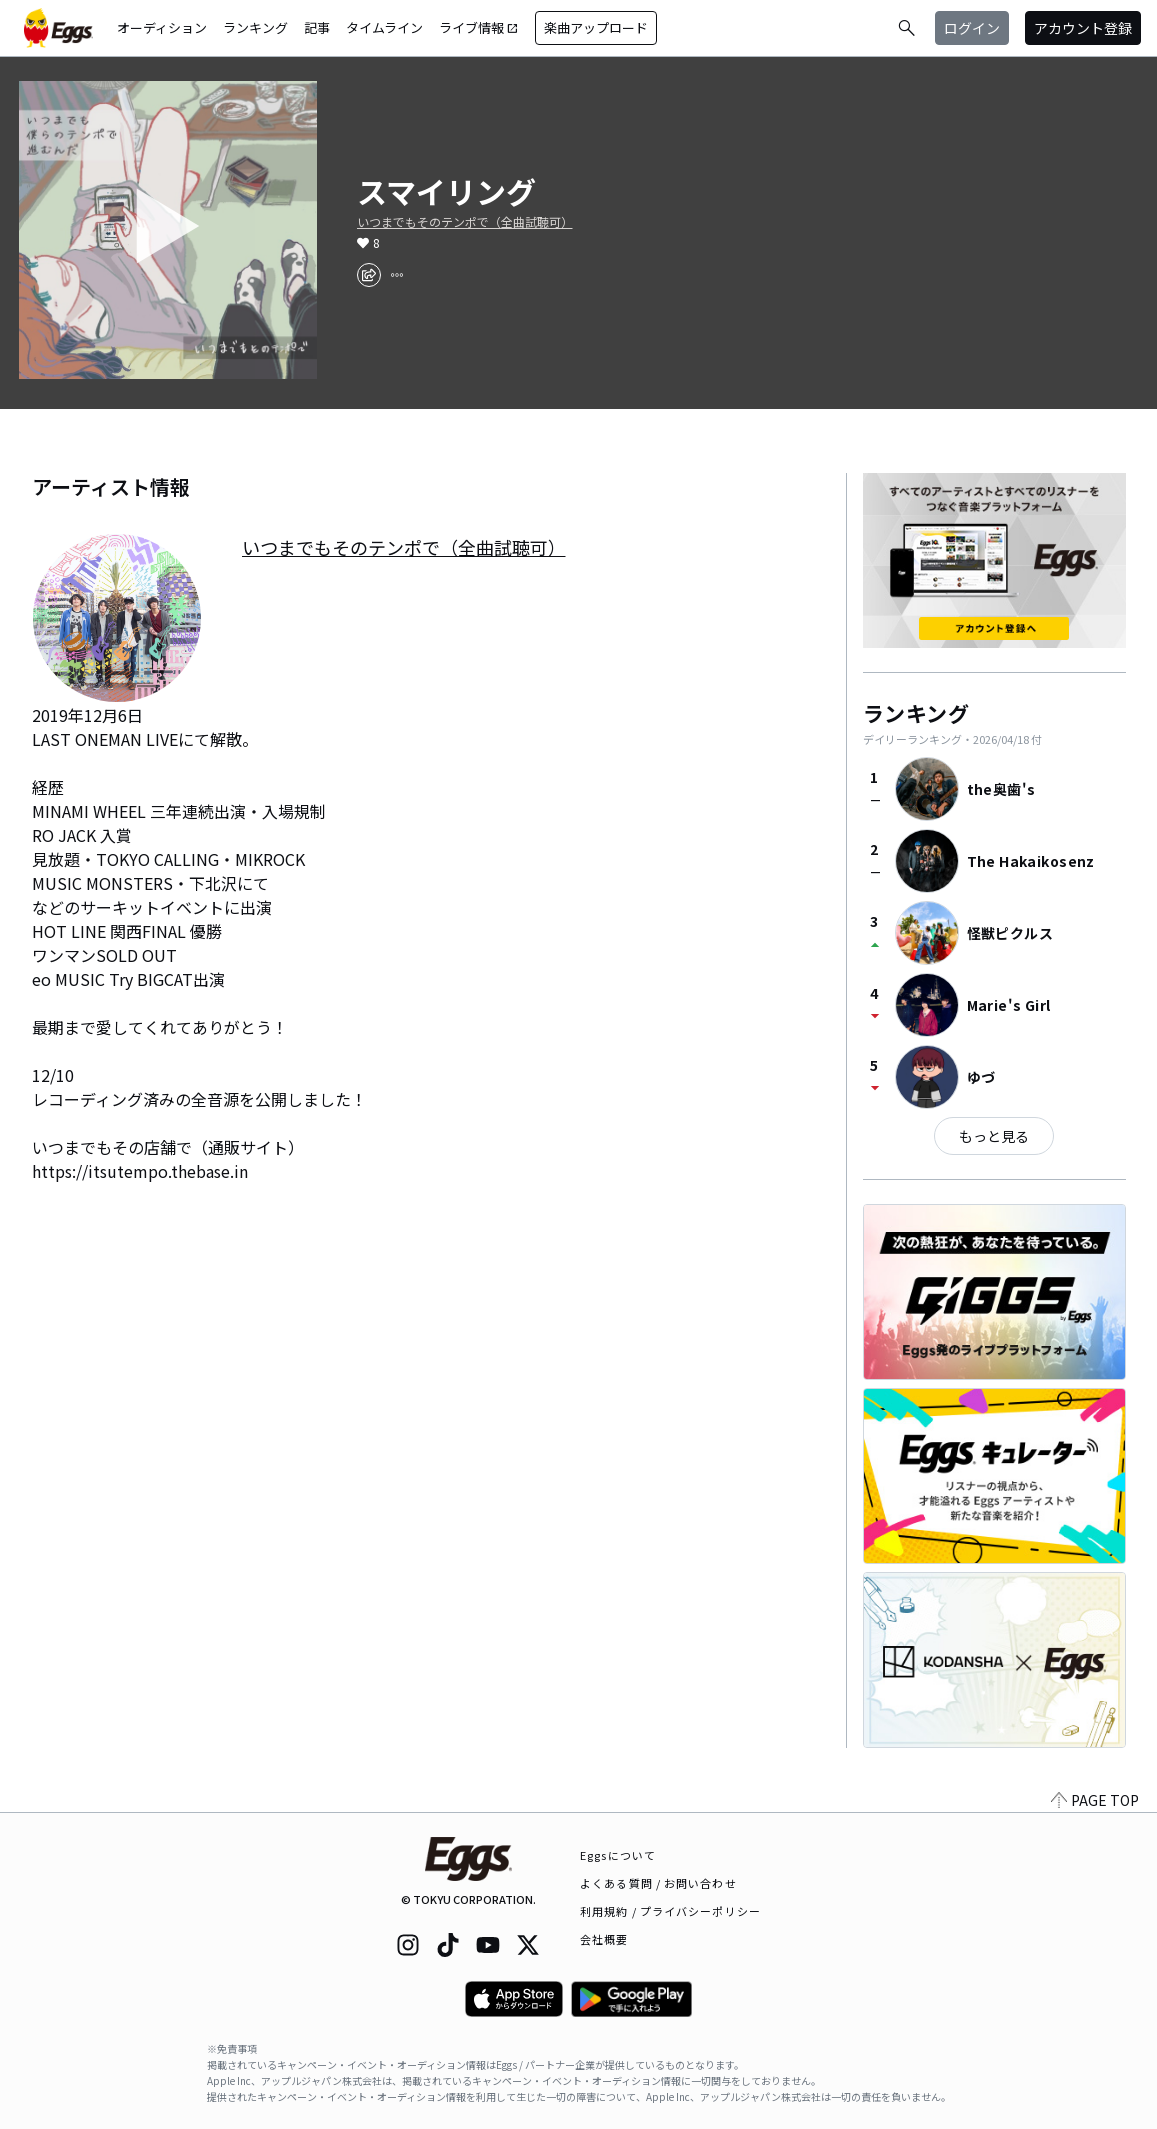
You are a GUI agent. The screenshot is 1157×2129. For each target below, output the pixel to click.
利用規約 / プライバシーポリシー (670, 1911)
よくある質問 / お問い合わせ (658, 1883)
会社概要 (604, 1939)
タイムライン (384, 27)
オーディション (162, 27)
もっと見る (994, 1136)
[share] (369, 275)
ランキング (255, 27)
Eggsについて (618, 1855)
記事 (317, 27)
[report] (397, 275)
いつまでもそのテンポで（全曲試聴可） (465, 222)
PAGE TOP (1095, 1800)
